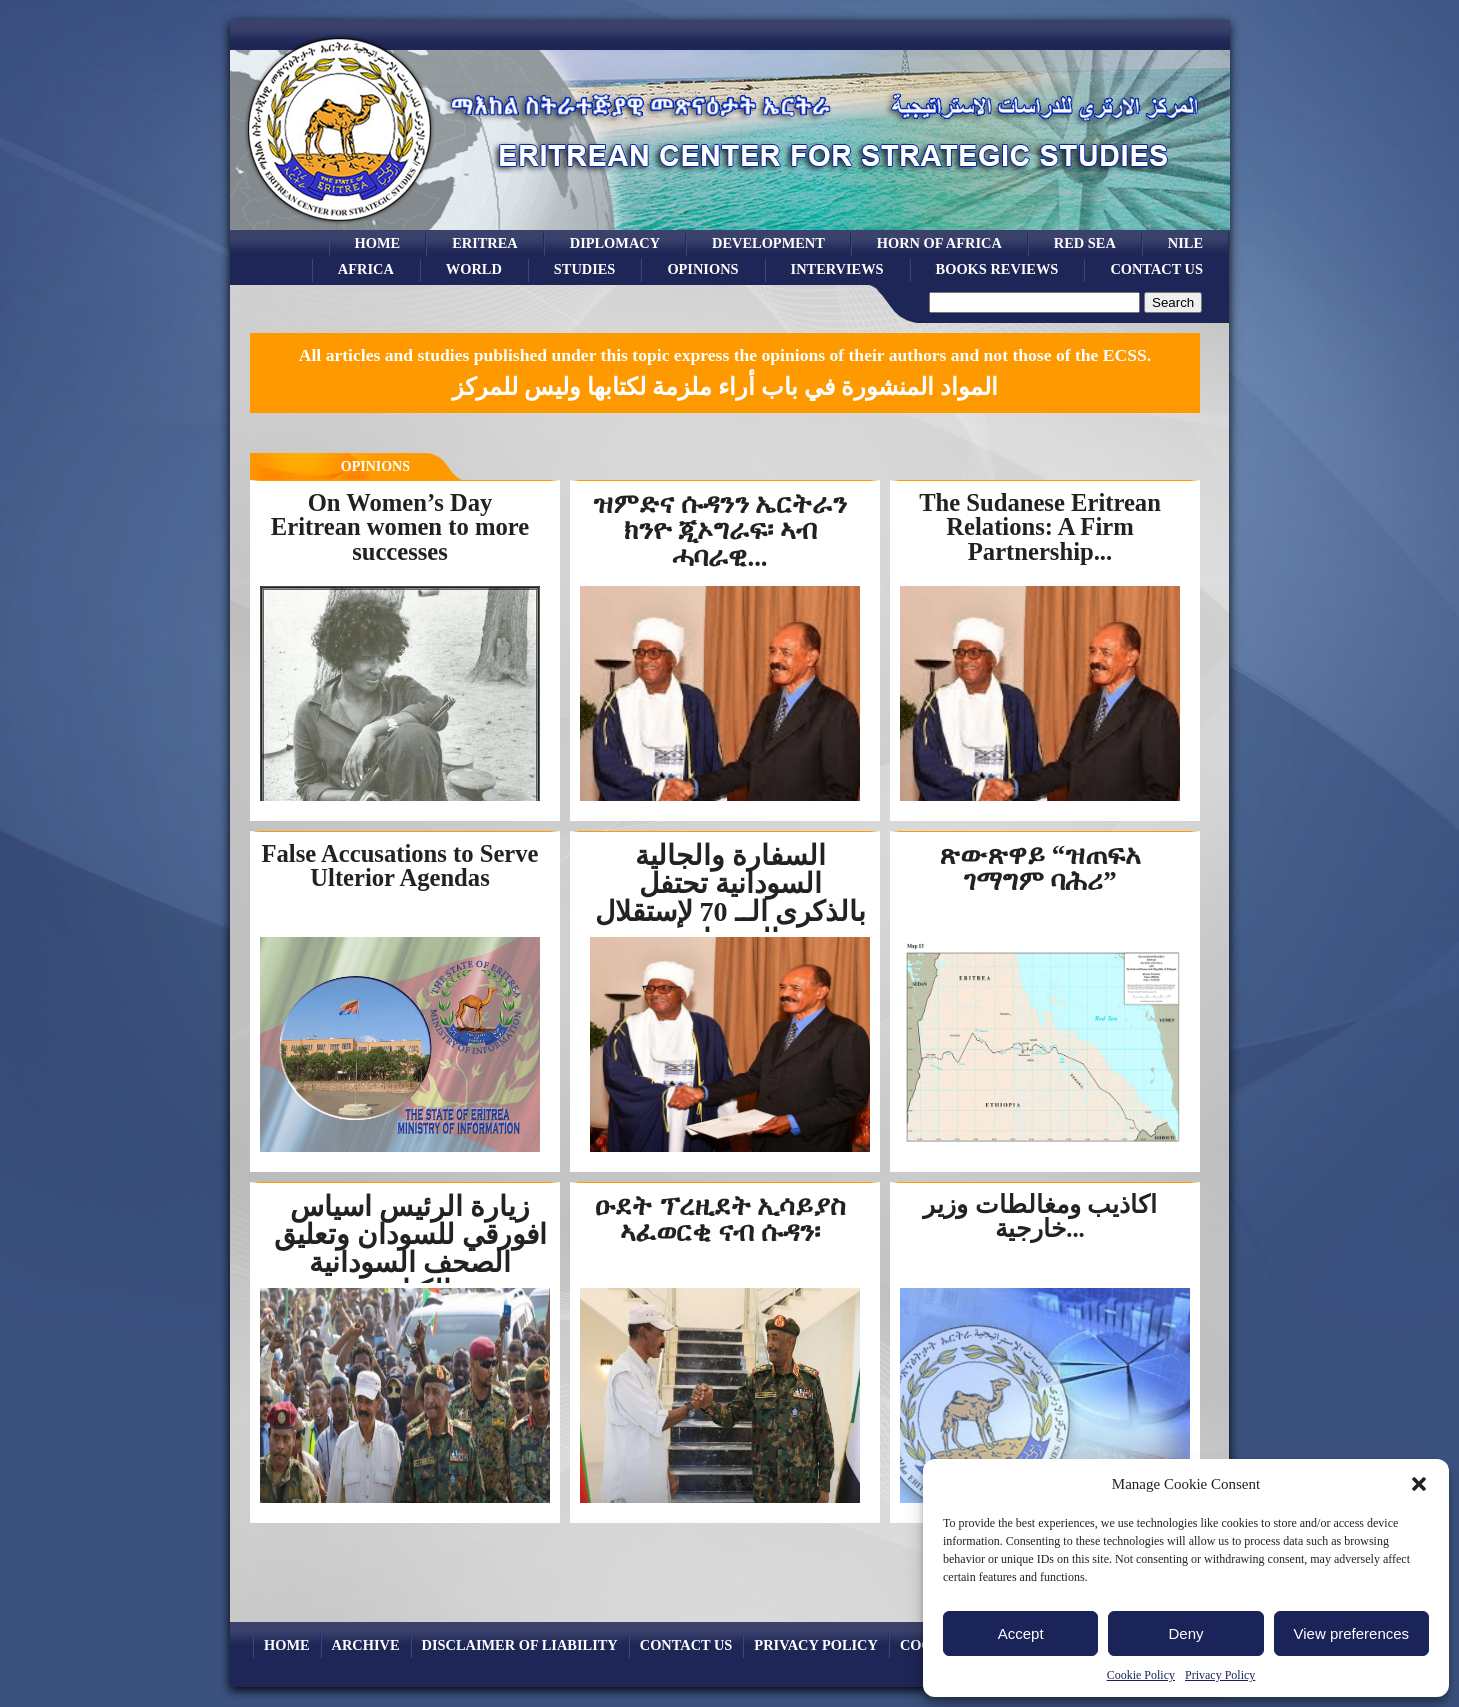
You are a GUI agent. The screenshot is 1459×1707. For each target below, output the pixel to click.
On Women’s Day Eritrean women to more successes (400, 527)
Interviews (837, 269)
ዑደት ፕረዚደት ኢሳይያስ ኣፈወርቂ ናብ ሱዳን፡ (720, 1219)
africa (366, 269)
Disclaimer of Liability (520, 1645)
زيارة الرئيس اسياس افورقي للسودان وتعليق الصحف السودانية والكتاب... (410, 1248)
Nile (1185, 243)
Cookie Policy (1141, 1675)
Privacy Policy (1220, 1675)
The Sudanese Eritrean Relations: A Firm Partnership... (1040, 527)
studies (585, 269)
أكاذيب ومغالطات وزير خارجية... (1039, 1217)
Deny (1185, 1633)
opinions (702, 269)
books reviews (997, 269)
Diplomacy (615, 243)
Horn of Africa (939, 243)
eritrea (485, 243)
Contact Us (1156, 269)
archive (366, 1645)
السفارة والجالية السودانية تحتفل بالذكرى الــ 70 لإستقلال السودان (730, 897)
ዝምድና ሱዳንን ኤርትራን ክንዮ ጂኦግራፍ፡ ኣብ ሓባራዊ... (720, 531)
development (768, 243)
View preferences (1352, 1633)
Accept (1021, 1633)
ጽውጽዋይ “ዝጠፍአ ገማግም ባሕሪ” (1040, 868)
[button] (1419, 1484)
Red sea (1085, 243)
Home (378, 243)
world (474, 269)
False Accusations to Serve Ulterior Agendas (400, 866)
